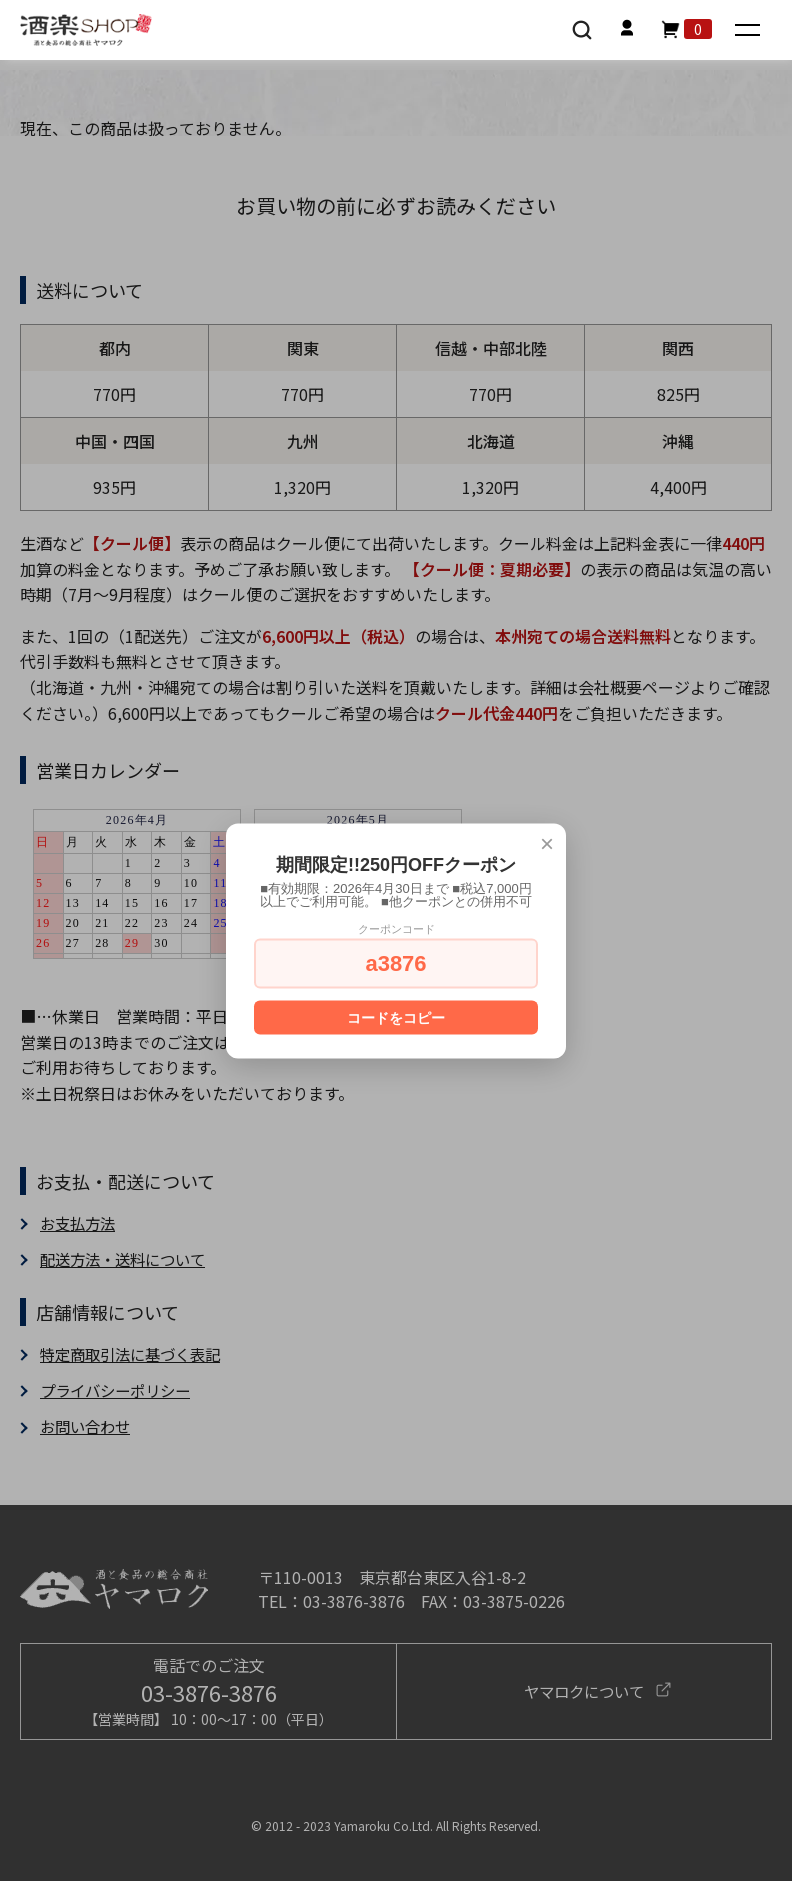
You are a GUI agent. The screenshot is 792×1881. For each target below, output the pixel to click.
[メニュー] (749, 31)
